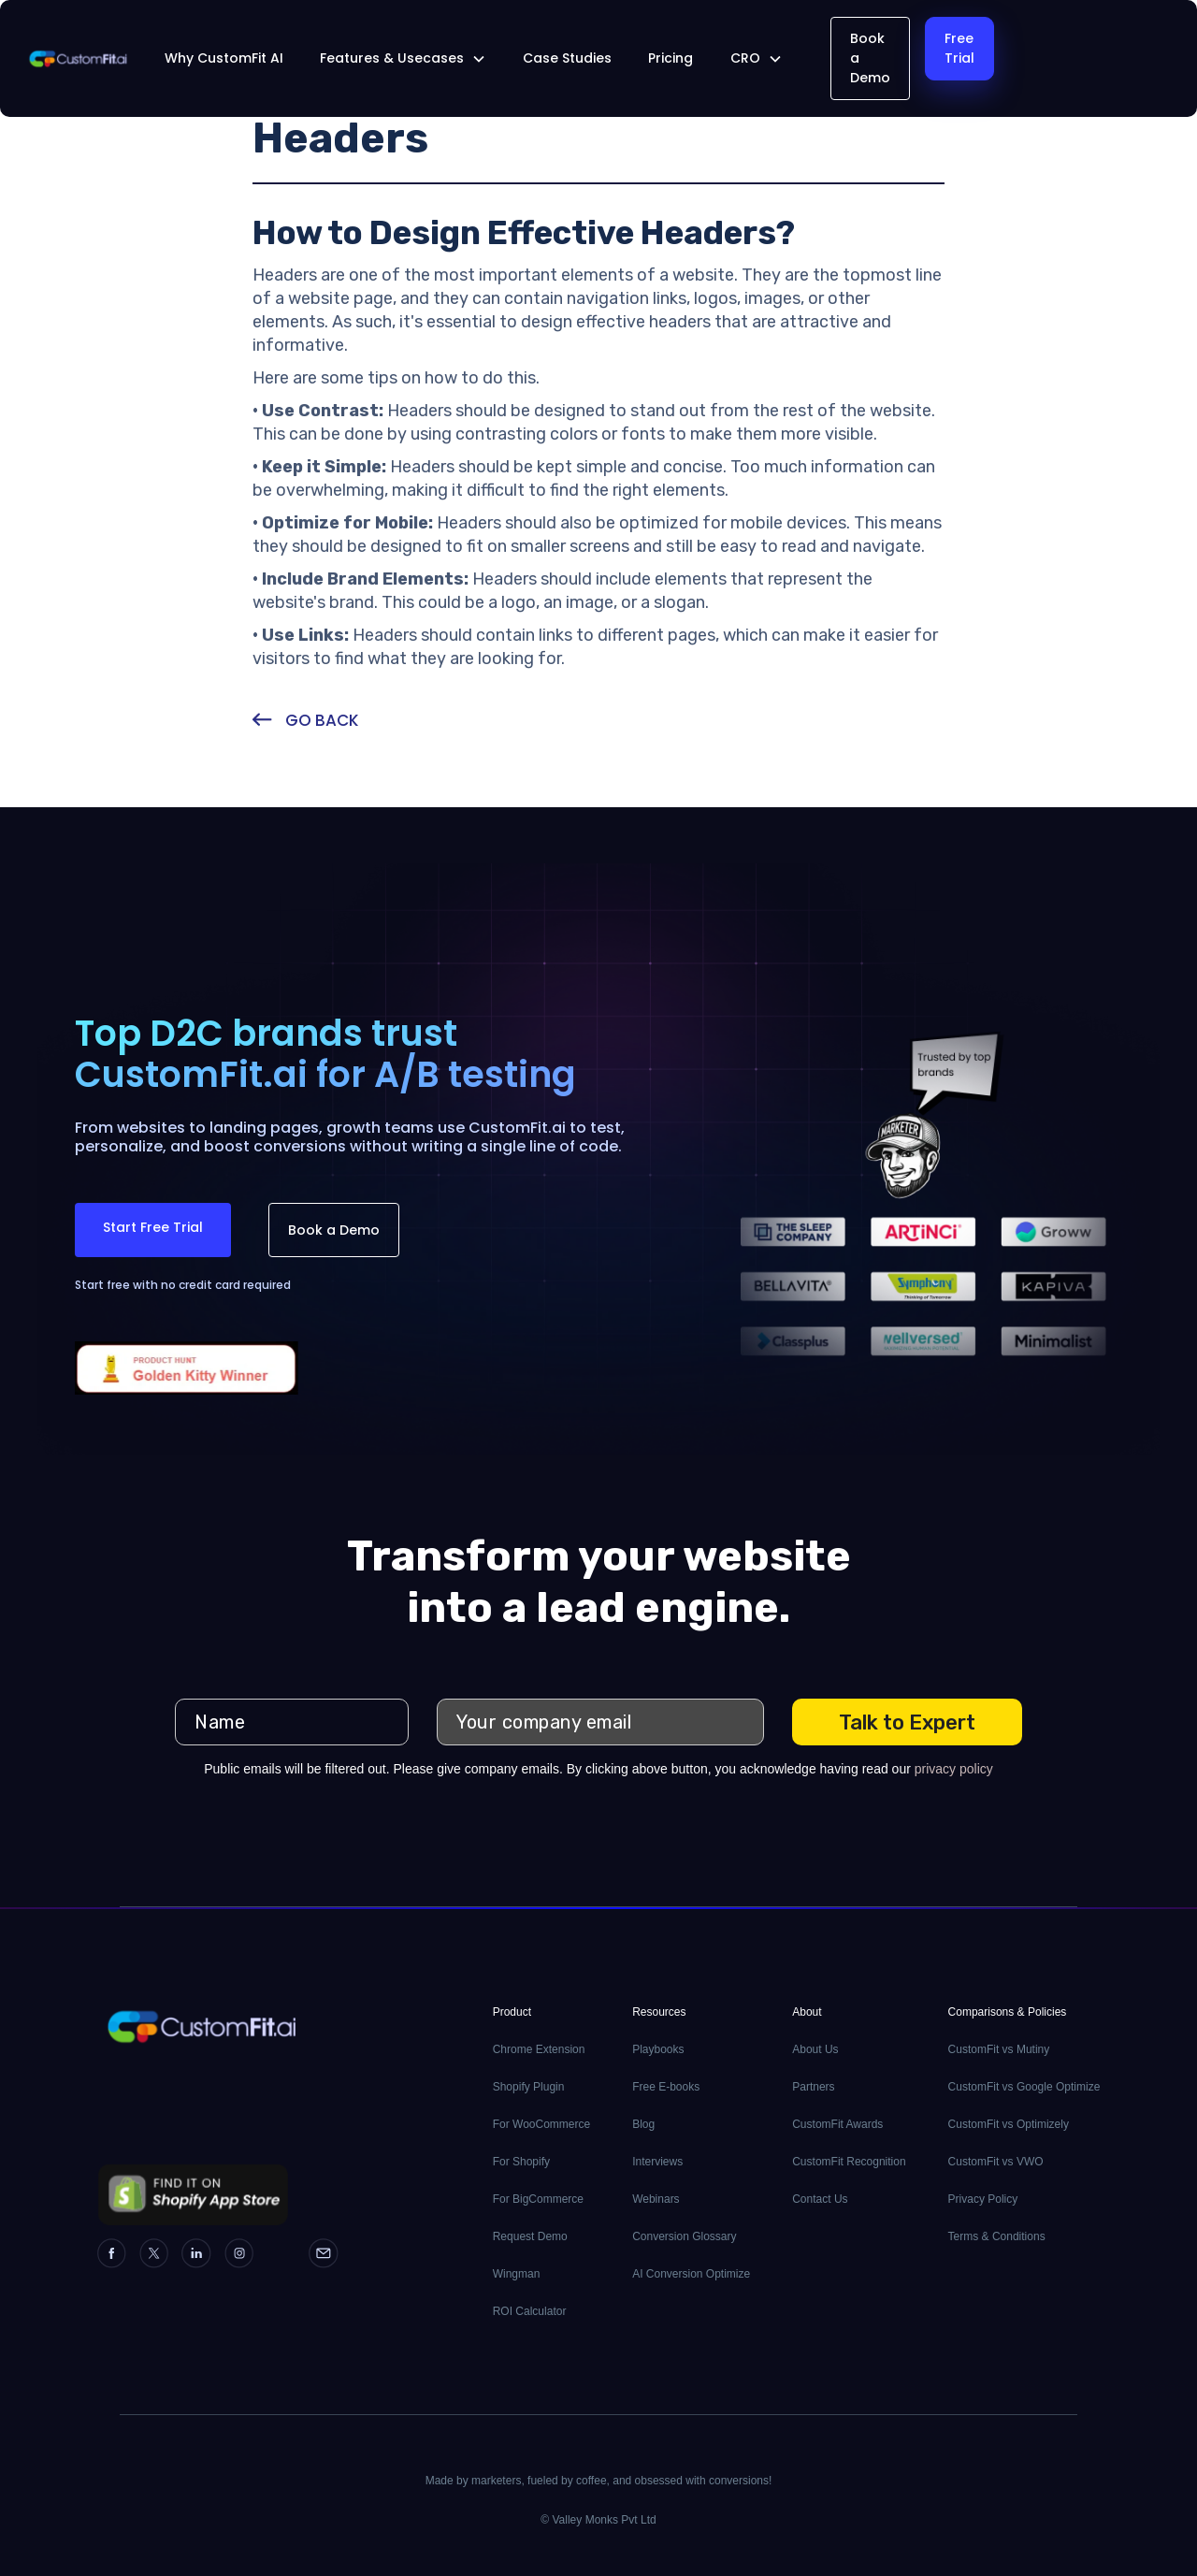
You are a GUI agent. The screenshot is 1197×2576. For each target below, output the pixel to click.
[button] (403, 58)
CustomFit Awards (837, 2124)
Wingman (517, 2273)
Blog (643, 2124)
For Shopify (521, 2161)
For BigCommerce (538, 2199)
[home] (78, 59)
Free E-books (665, 2086)
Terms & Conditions (997, 2236)
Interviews (657, 2161)
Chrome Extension (539, 2049)
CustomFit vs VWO (996, 2161)
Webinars (655, 2199)
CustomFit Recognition (848, 2161)
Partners (813, 2086)
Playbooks (658, 2049)
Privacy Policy (983, 2199)
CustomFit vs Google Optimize (1024, 2086)
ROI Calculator (530, 2311)
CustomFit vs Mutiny (999, 2049)
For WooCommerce (541, 2124)
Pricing (670, 58)
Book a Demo (870, 58)
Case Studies (567, 58)
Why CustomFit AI (224, 58)
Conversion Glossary (684, 2236)
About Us (815, 2049)
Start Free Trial (153, 1227)
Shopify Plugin (529, 2086)
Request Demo (530, 2236)
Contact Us (819, 2199)
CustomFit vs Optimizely (1008, 2124)
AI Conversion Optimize (691, 2273)
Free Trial (959, 48)
